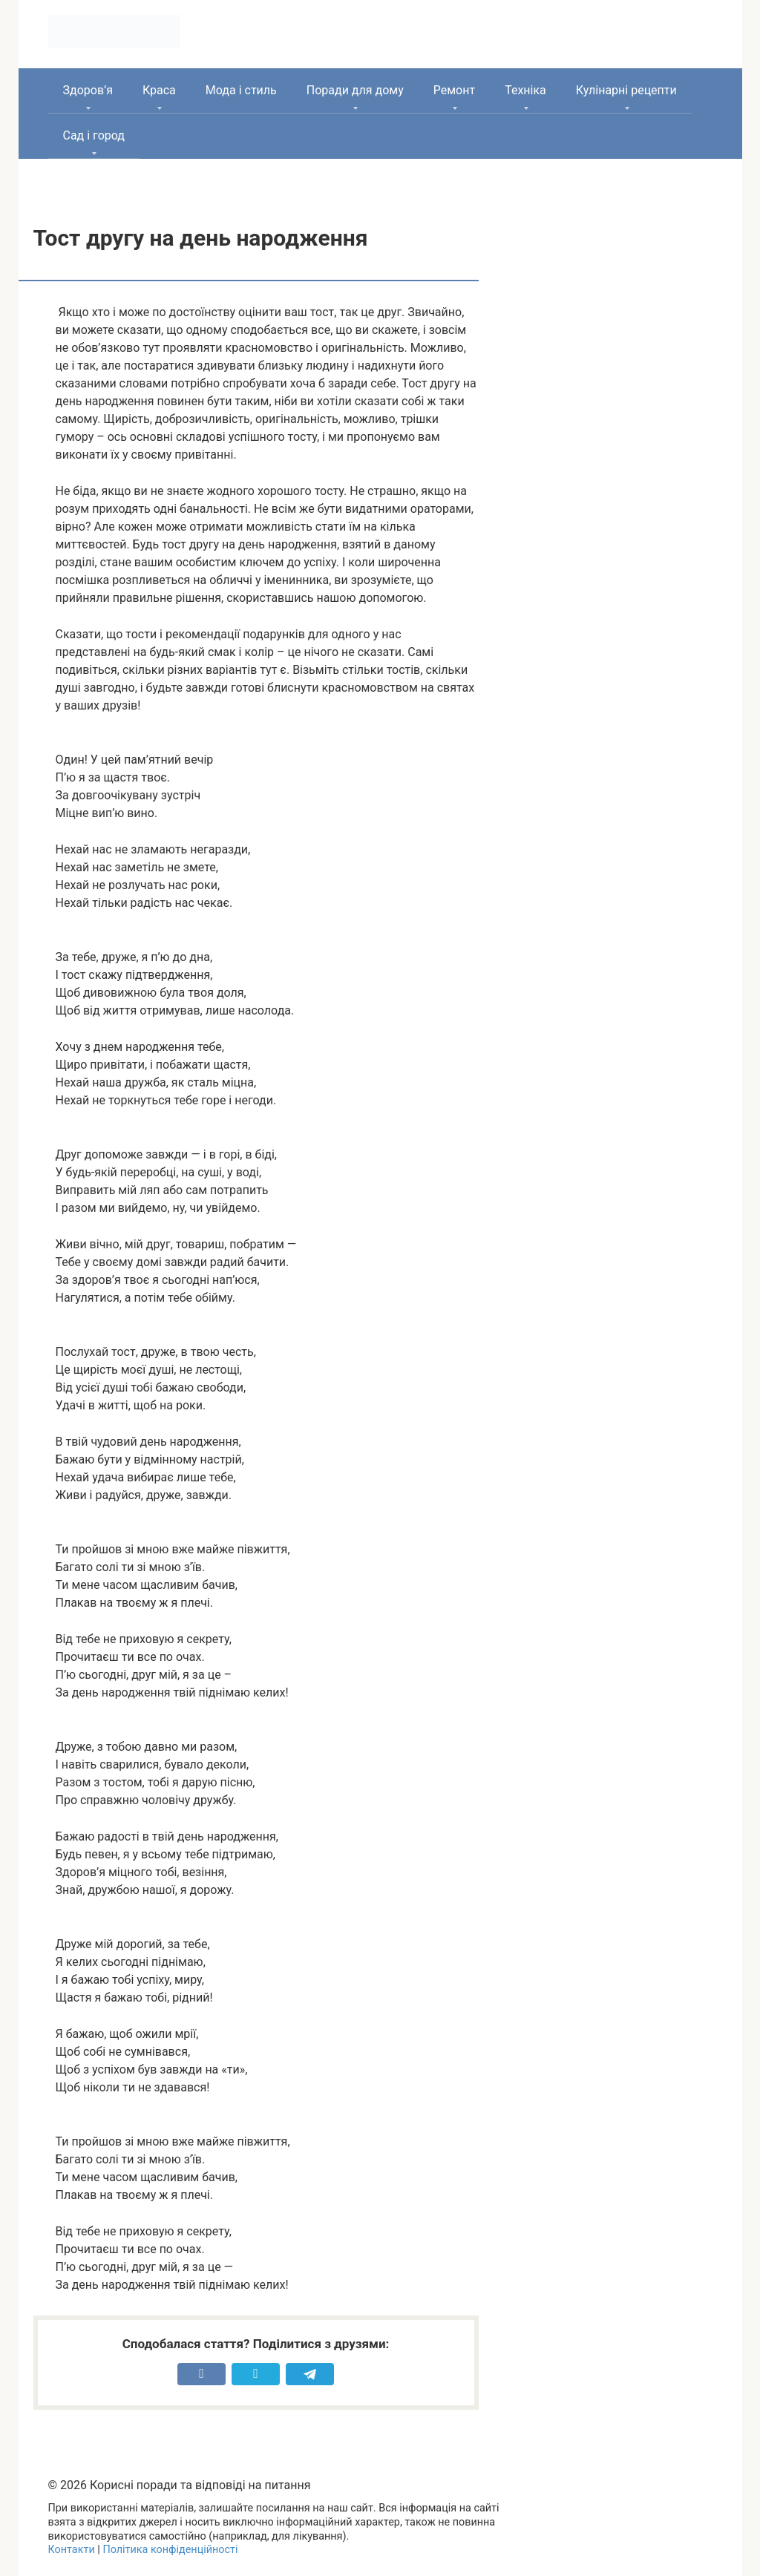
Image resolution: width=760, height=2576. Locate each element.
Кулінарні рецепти (626, 90)
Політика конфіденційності (170, 2549)
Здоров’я (88, 90)
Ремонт (454, 90)
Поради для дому (355, 90)
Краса (159, 90)
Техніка (525, 90)
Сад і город (94, 135)
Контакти (71, 2549)
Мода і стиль (241, 90)
